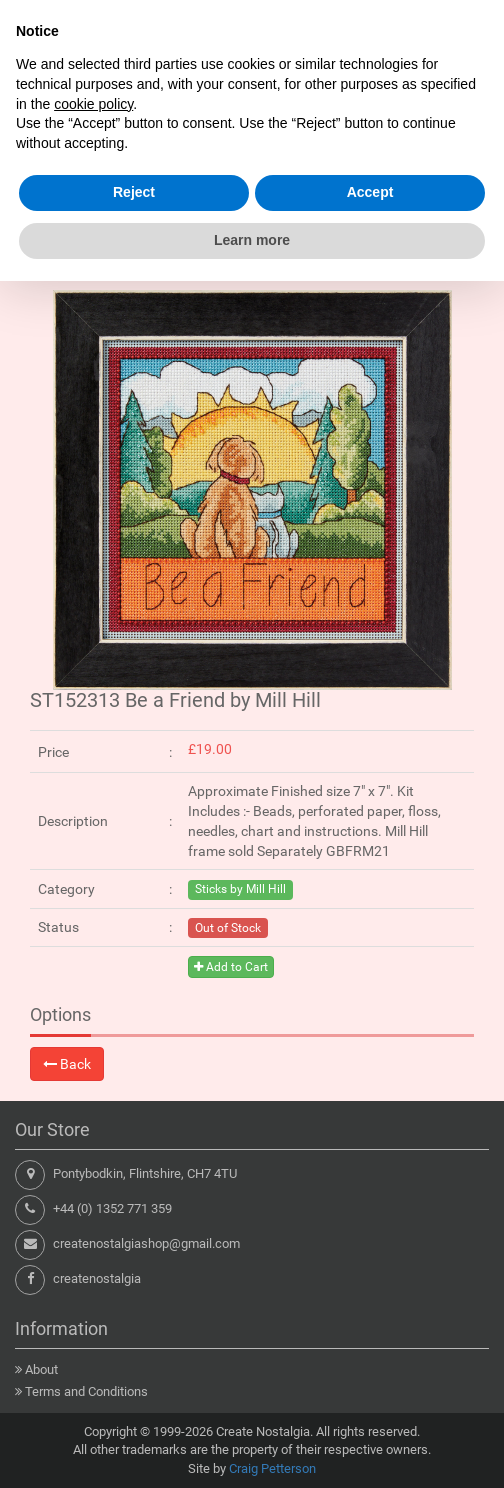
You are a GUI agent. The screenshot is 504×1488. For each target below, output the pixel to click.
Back (67, 1064)
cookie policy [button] (93, 1311)
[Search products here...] (233, 137)
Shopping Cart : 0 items (391, 186)
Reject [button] (134, 1400)
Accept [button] (370, 1400)
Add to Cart (231, 967)
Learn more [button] (252, 1447)
